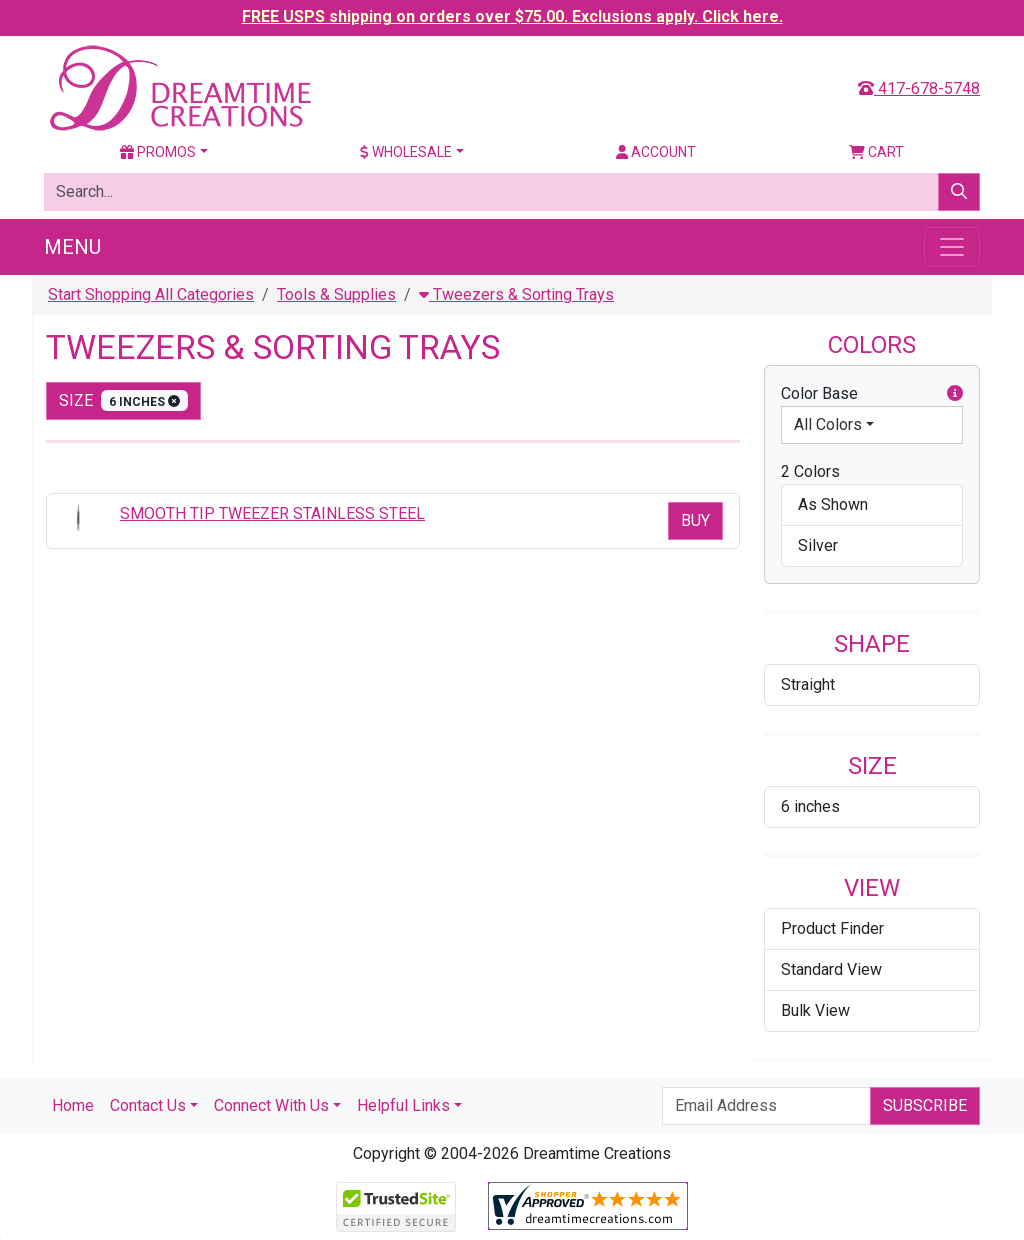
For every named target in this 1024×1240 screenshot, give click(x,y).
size (123, 400)
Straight (808, 684)
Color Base (872, 394)
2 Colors (810, 471)
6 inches (810, 806)
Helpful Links (403, 1105)
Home (73, 1105)
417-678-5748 (919, 88)
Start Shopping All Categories (151, 294)
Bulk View (815, 1010)
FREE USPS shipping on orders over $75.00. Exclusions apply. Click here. (512, 16)
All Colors (828, 424)
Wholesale (406, 152)
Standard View (831, 969)
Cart (876, 152)
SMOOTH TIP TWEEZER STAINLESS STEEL (272, 513)
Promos (158, 152)
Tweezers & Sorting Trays (516, 294)
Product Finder (832, 928)
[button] (955, 394)
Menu (72, 247)
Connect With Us (271, 1105)
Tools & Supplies (336, 294)
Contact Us (148, 1105)
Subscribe (925, 1105)
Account (656, 152)
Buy (695, 520)
